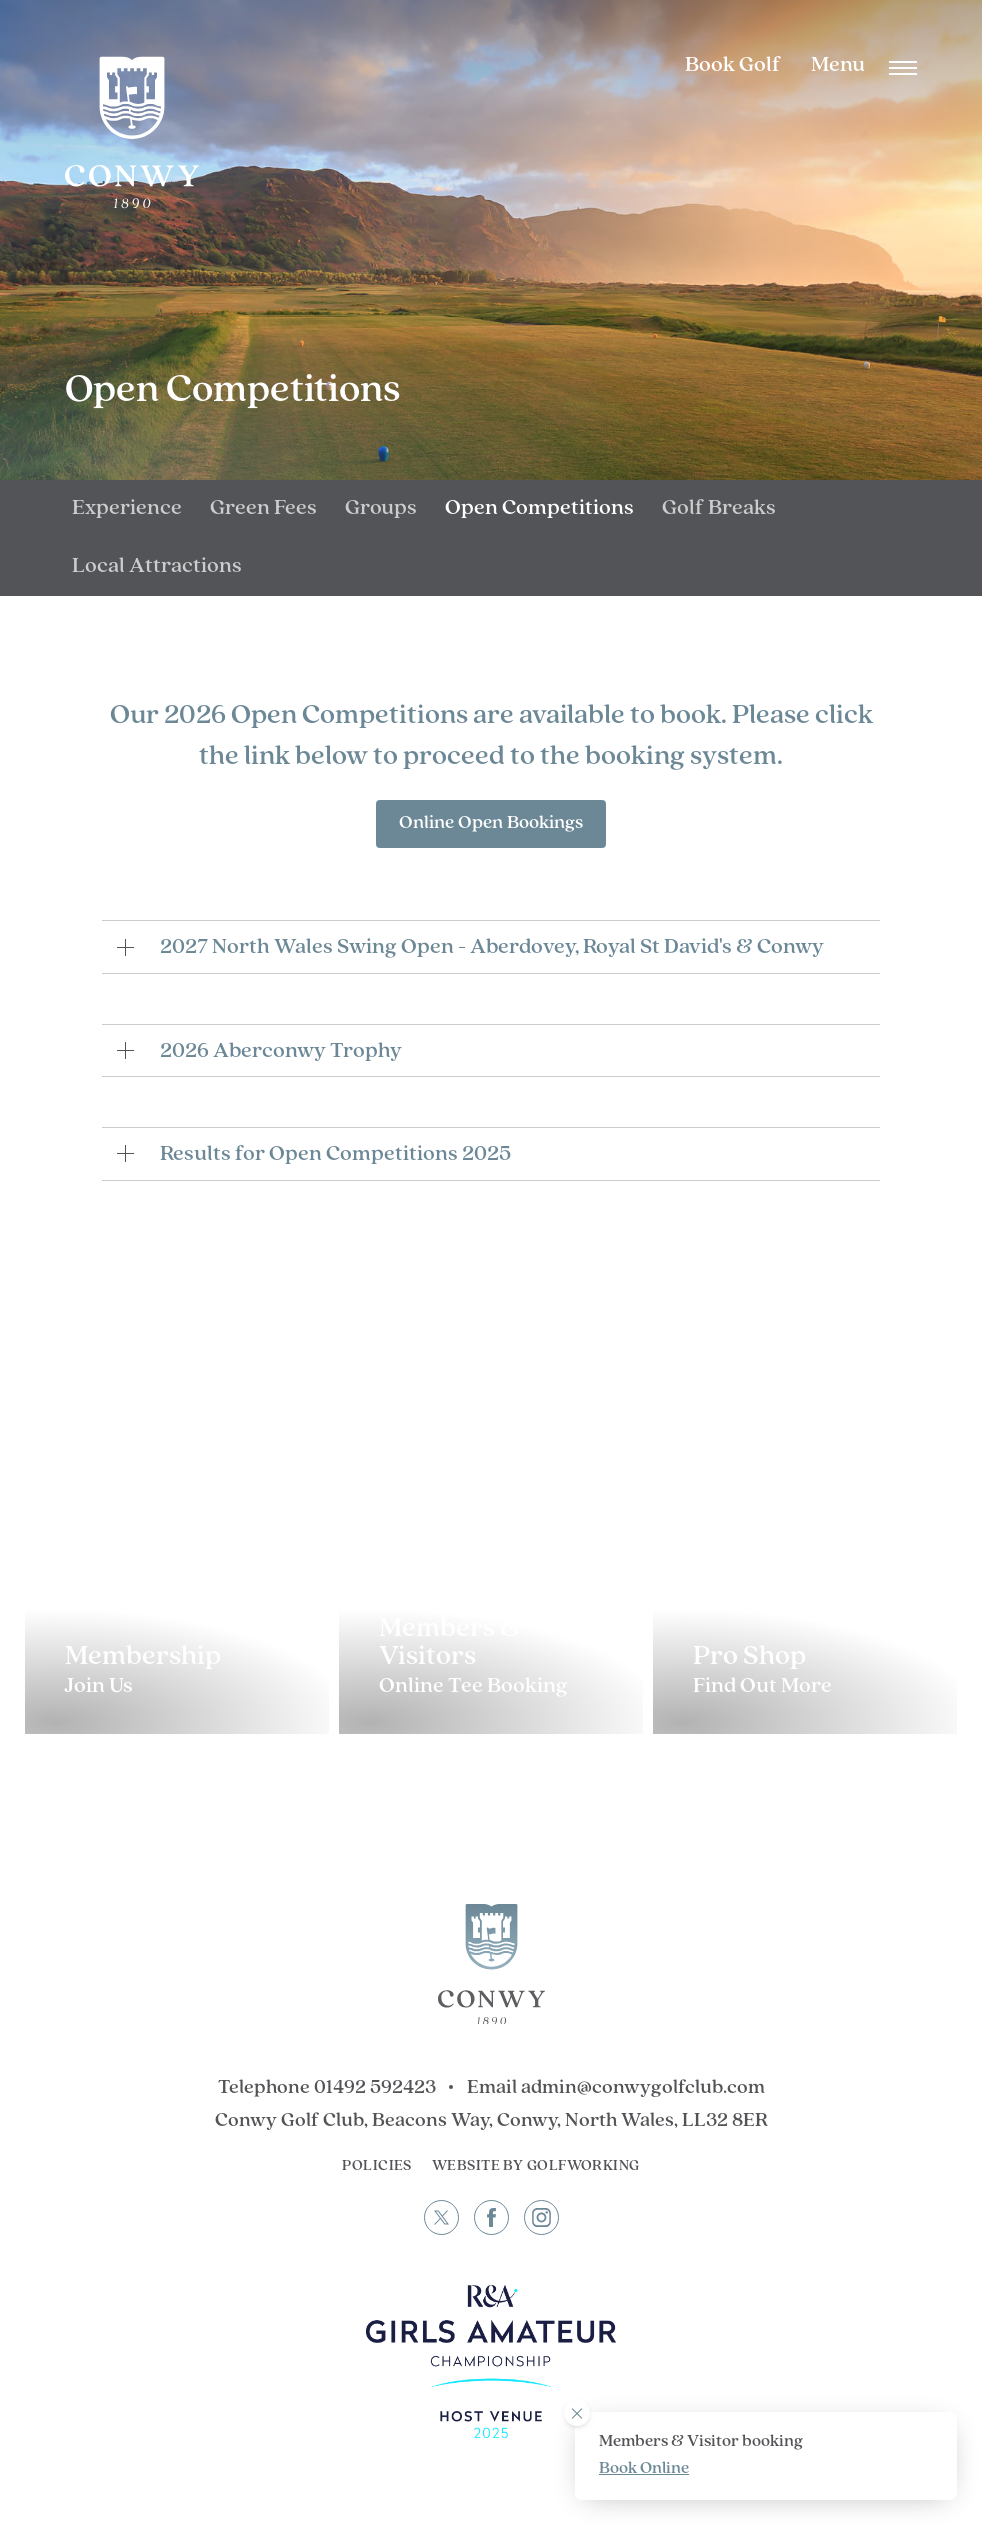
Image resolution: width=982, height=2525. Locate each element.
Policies (377, 2166)
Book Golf (733, 66)
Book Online (644, 2468)
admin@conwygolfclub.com (643, 2088)
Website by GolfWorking (536, 2166)
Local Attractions (157, 566)
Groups (381, 508)
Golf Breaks (719, 508)
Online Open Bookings (491, 823)
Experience (127, 508)
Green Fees (263, 508)
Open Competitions (539, 508)
